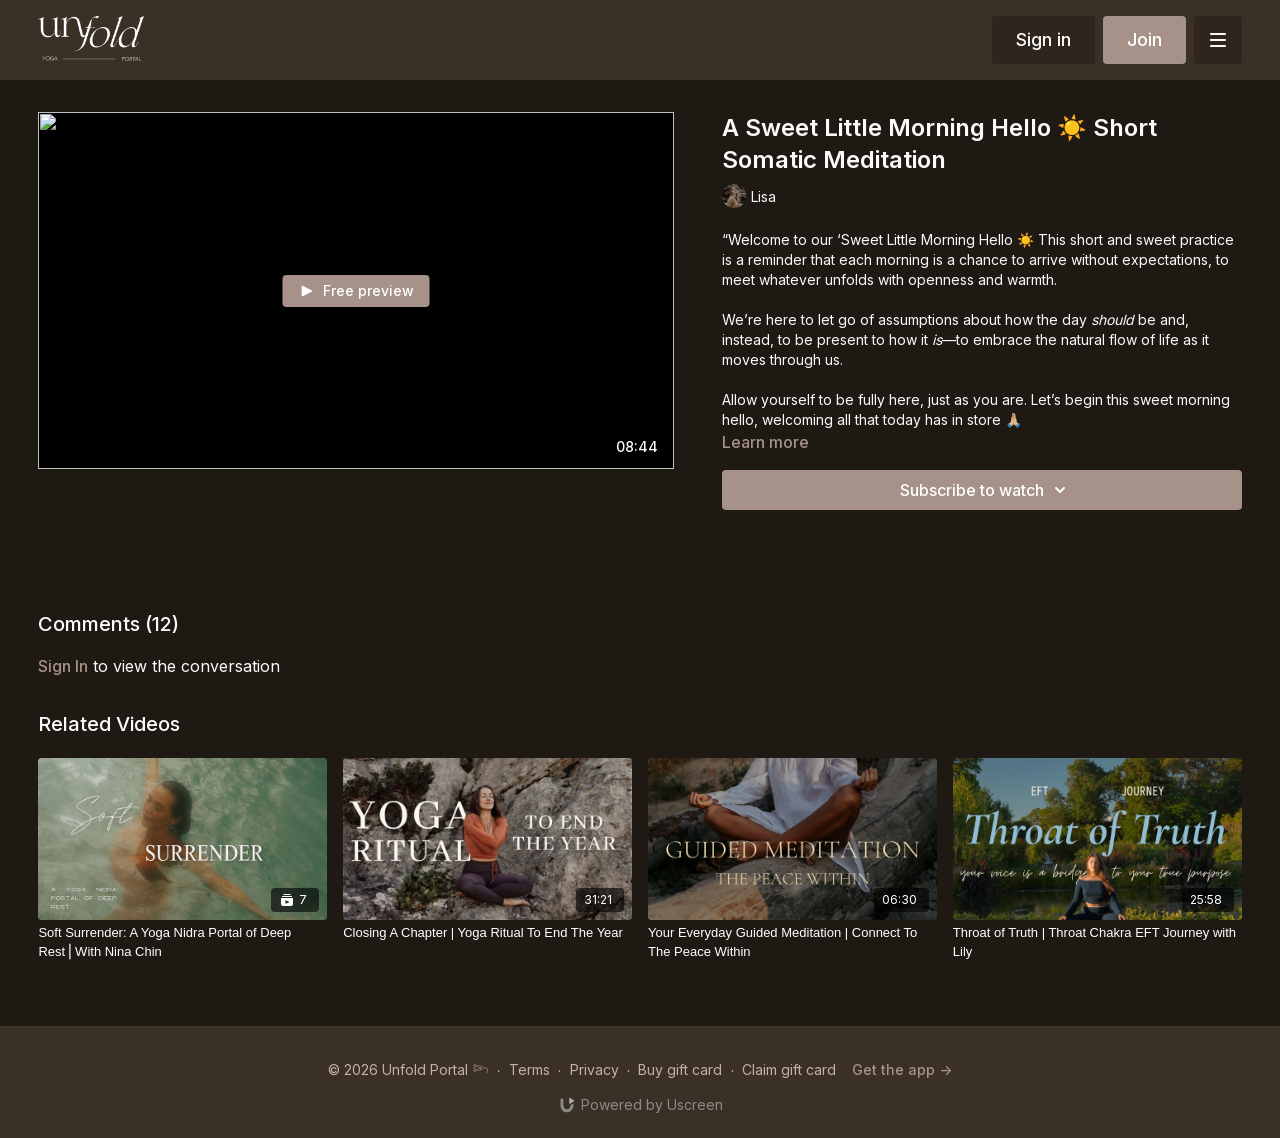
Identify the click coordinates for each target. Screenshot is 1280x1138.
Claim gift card (789, 1069)
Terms (529, 1069)
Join (1144, 39)
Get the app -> (902, 1069)
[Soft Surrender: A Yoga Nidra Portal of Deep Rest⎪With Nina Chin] (182, 942)
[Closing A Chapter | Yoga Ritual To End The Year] (487, 933)
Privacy (594, 1069)
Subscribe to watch (986, 490)
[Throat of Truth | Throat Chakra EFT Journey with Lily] (1097, 942)
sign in (63, 666)
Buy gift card (680, 1069)
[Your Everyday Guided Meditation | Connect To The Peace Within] (792, 942)
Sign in (1043, 39)
